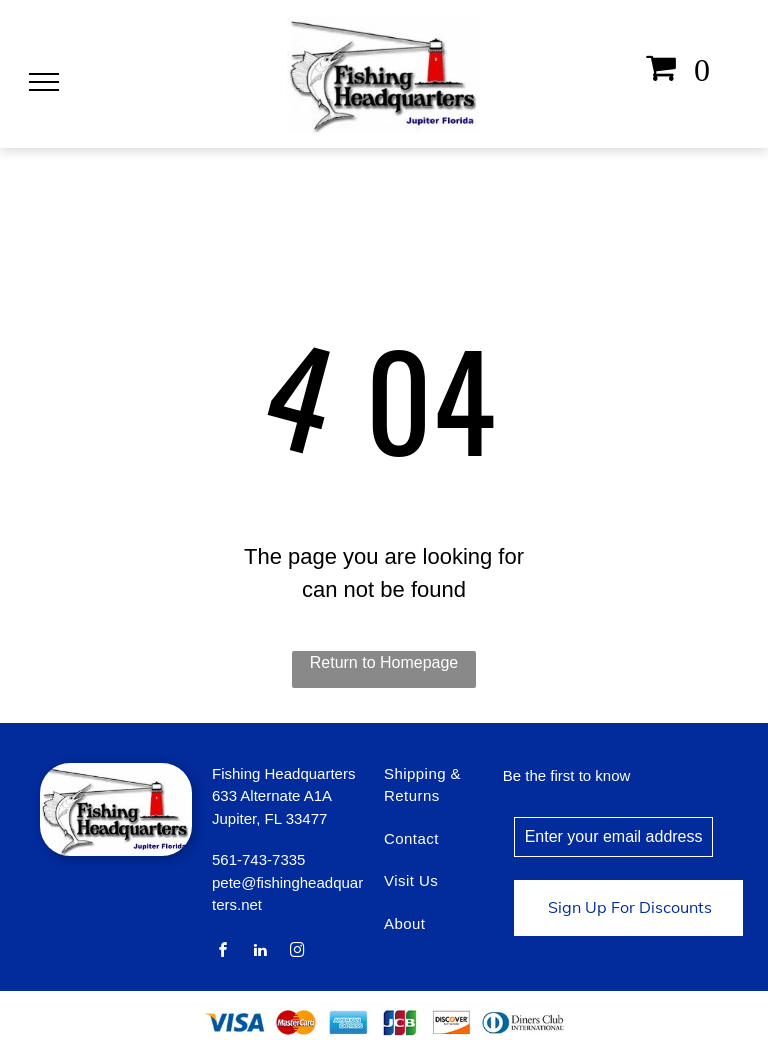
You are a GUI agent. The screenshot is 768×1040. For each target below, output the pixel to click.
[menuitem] (448, 795)
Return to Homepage (384, 662)
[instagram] (298, 952)
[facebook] (223, 952)
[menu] (44, 82)
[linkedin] (260, 952)
